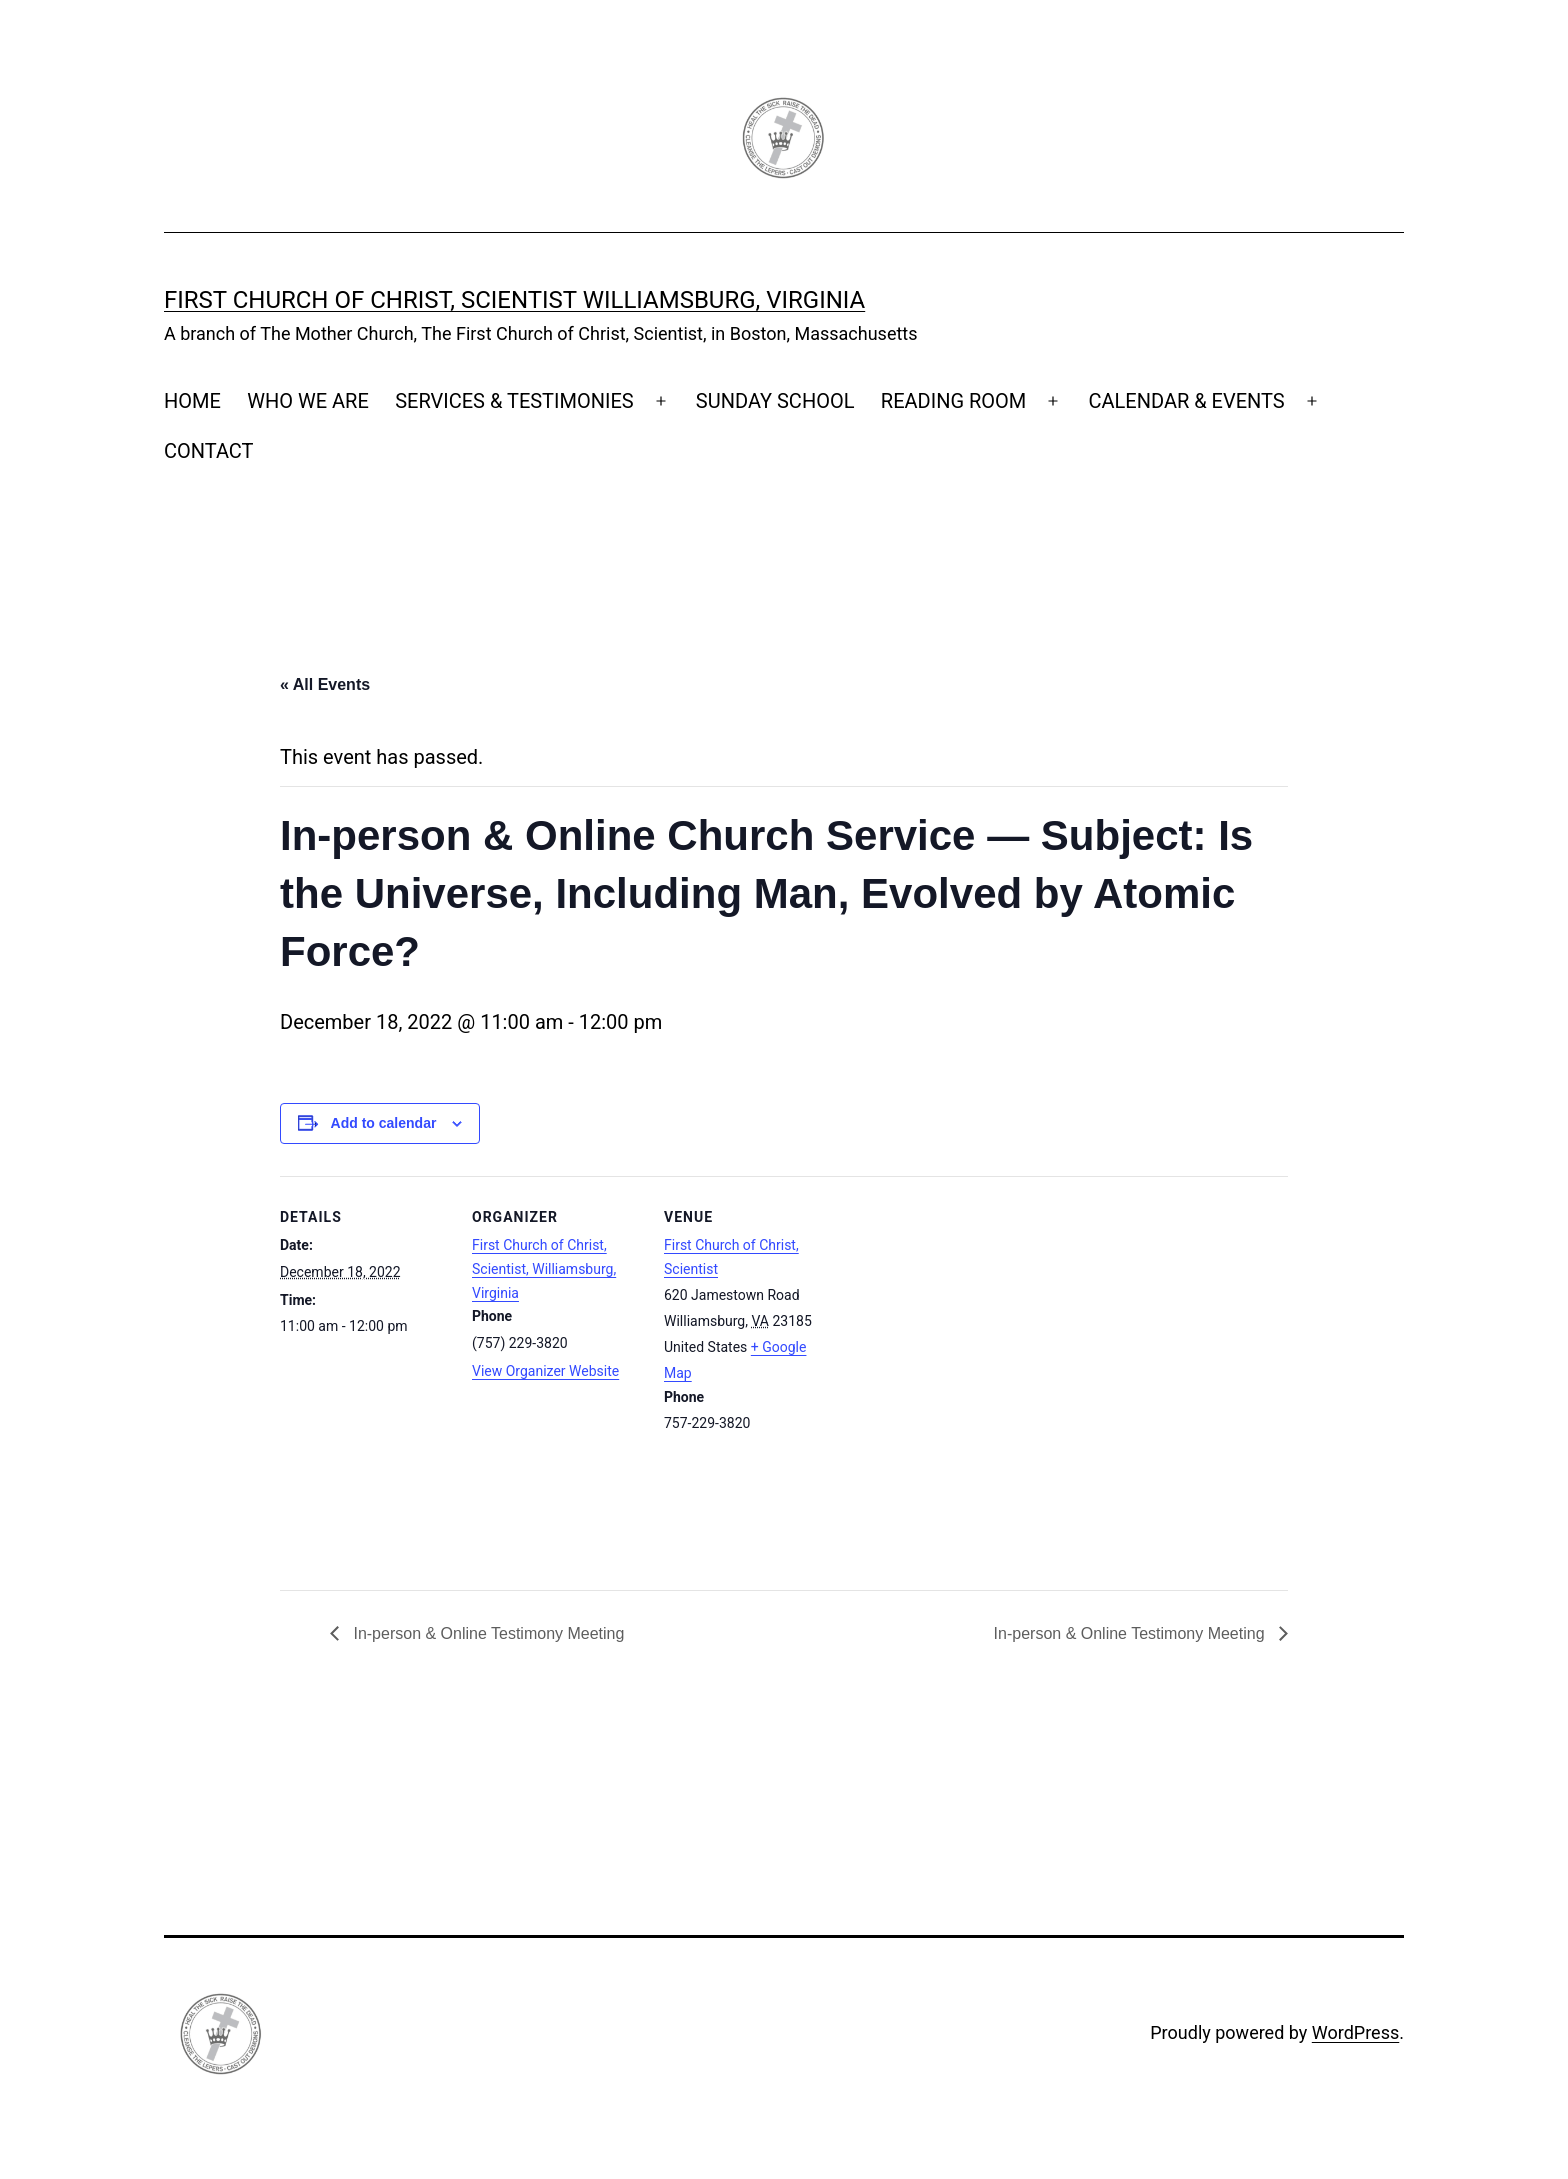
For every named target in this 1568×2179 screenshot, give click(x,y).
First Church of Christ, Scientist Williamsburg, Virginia (514, 300)
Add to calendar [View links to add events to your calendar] (384, 1123)
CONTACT (209, 451)
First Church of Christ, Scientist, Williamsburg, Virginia (544, 1269)
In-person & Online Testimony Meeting (486, 1633)
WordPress (1355, 2032)
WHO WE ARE (308, 401)
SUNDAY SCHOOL (775, 401)
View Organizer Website (545, 1371)
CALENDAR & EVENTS (1186, 401)
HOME (192, 401)
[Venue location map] (961, 1383)
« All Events (325, 684)
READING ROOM (953, 401)
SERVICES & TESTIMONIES (514, 401)
